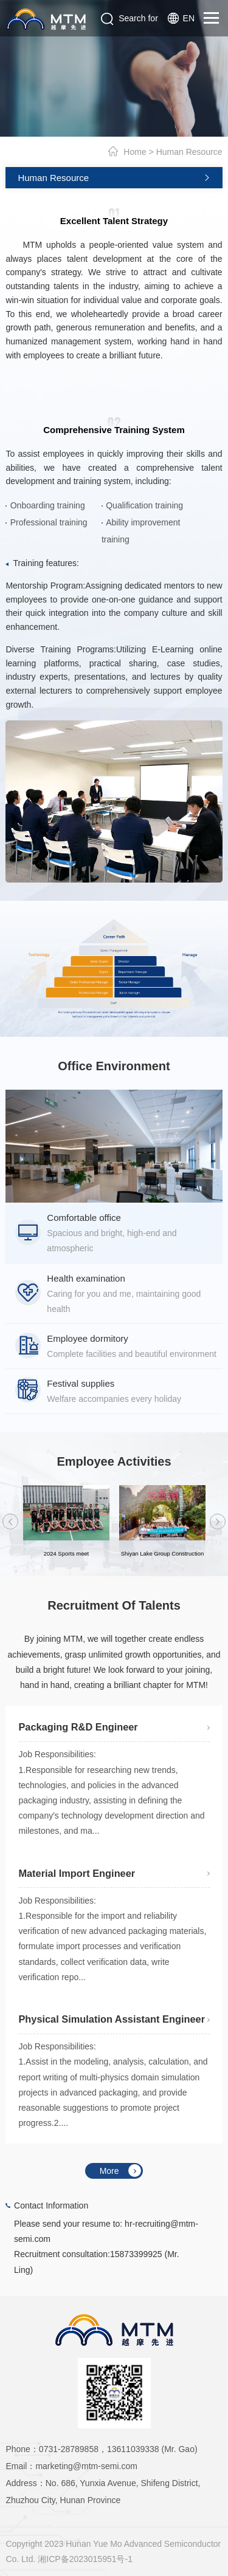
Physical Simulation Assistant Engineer (111, 2019)
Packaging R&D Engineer (77, 1726)
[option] (114, 1146)
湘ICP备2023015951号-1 (85, 2559)
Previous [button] (10, 1521)
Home (134, 152)
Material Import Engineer (76, 1873)
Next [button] (218, 1521)
